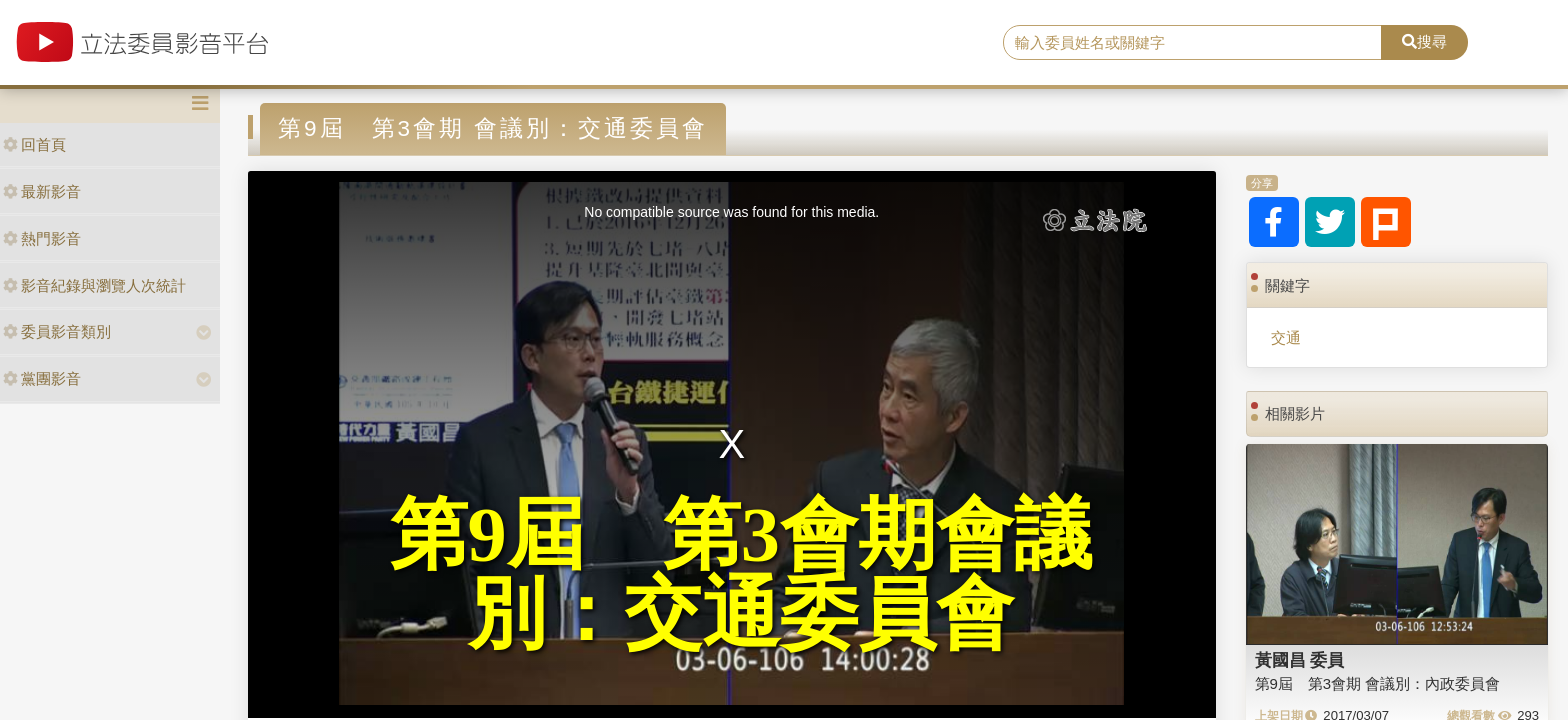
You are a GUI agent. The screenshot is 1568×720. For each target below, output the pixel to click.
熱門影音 (42, 238)
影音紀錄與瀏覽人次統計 (94, 285)
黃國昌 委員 (1300, 660)
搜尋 (1424, 41)
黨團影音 (42, 378)
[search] (1193, 43)
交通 (1286, 337)
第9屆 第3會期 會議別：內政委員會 (1378, 683)
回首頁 (34, 144)
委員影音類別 (57, 331)
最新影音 (42, 191)
